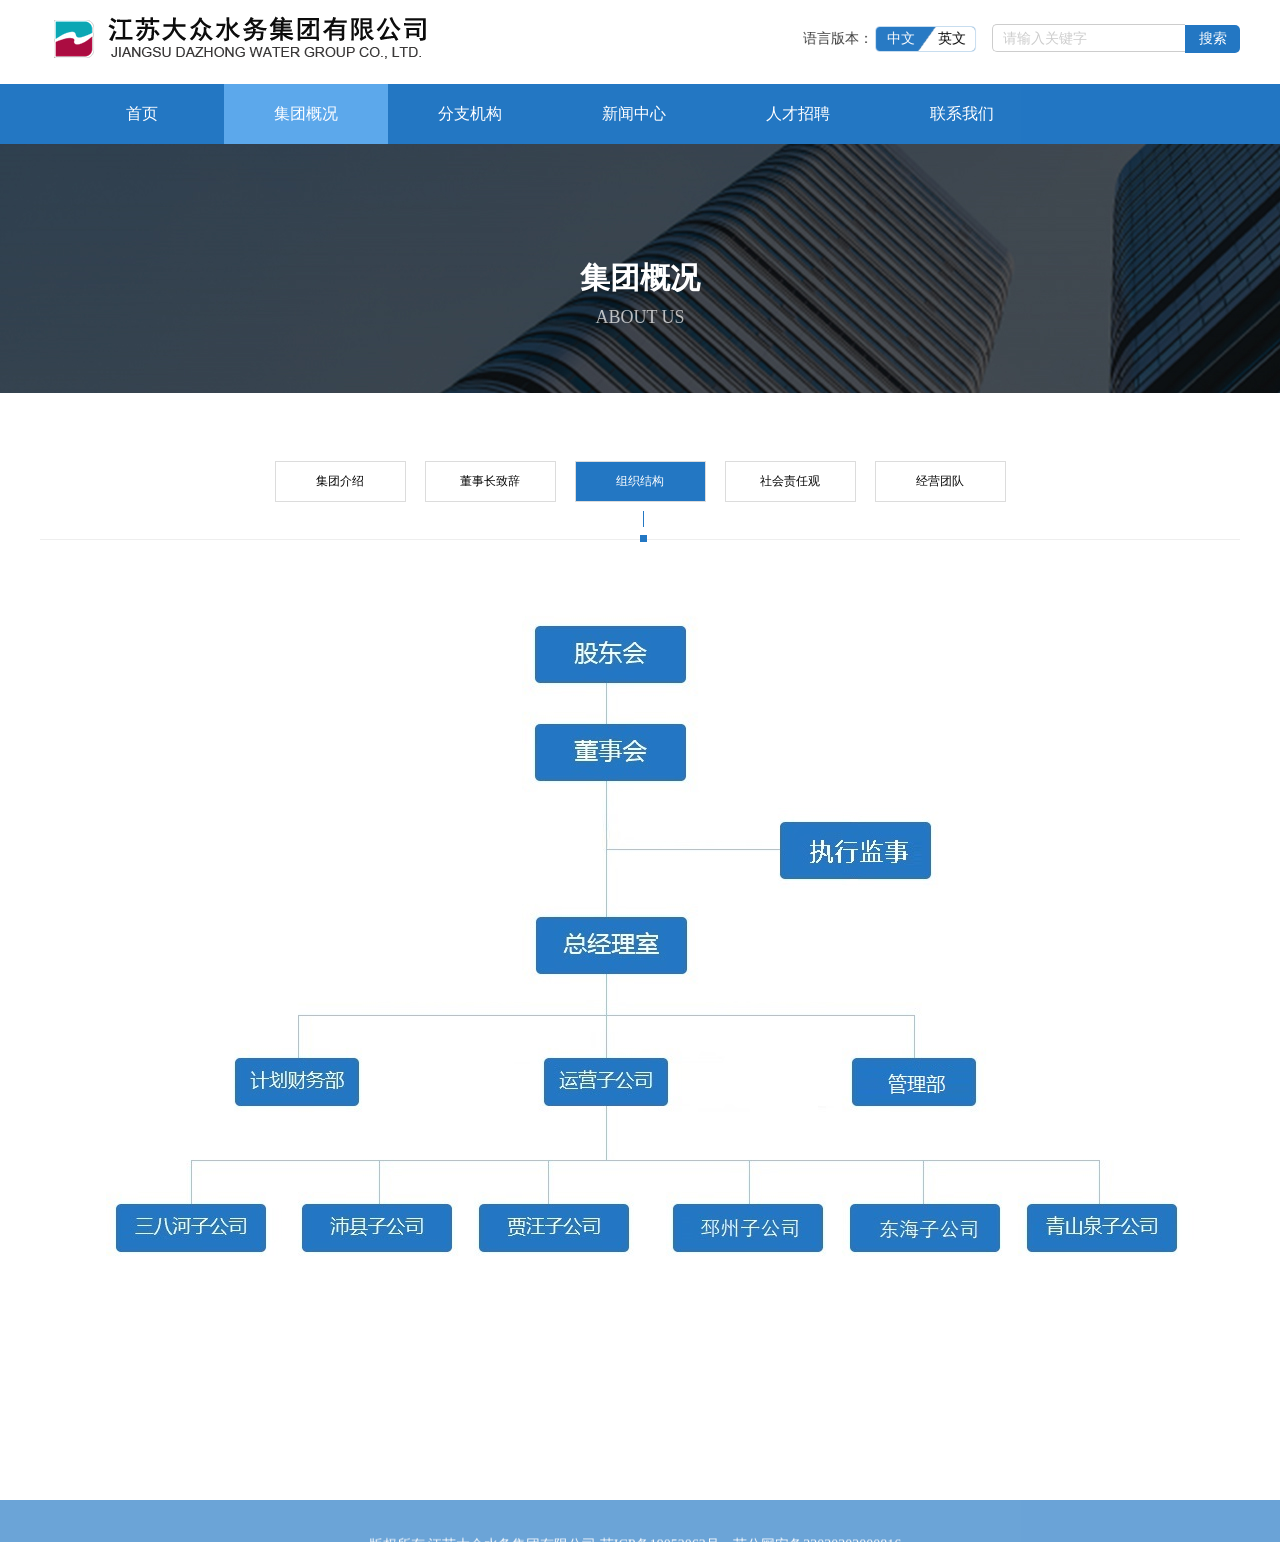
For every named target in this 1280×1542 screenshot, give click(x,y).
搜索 (1213, 35)
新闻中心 (634, 110)
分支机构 (470, 110)
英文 (958, 35)
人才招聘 (798, 110)
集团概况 (306, 110)
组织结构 (640, 485)
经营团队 (940, 478)
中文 (907, 35)
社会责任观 (790, 478)
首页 (142, 110)
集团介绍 (340, 478)
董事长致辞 (490, 478)
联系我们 (962, 110)
